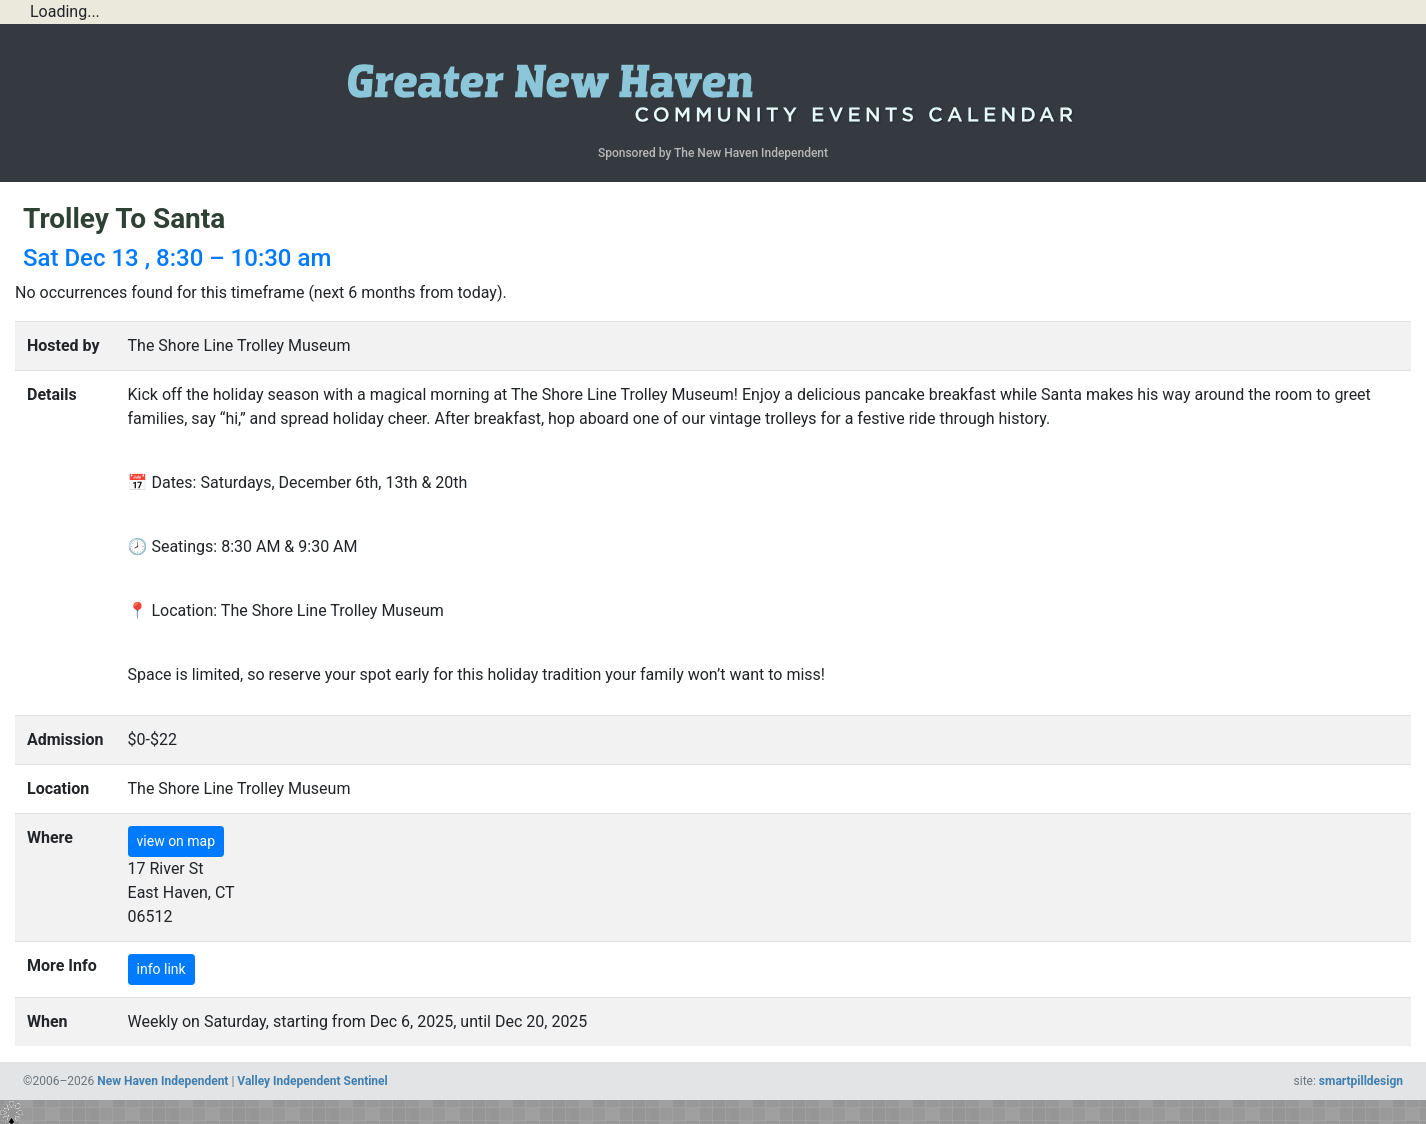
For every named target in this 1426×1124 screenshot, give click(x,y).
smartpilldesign (1361, 1081)
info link (161, 969)
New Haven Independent (162, 1081)
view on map (176, 841)
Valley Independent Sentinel (312, 1081)
